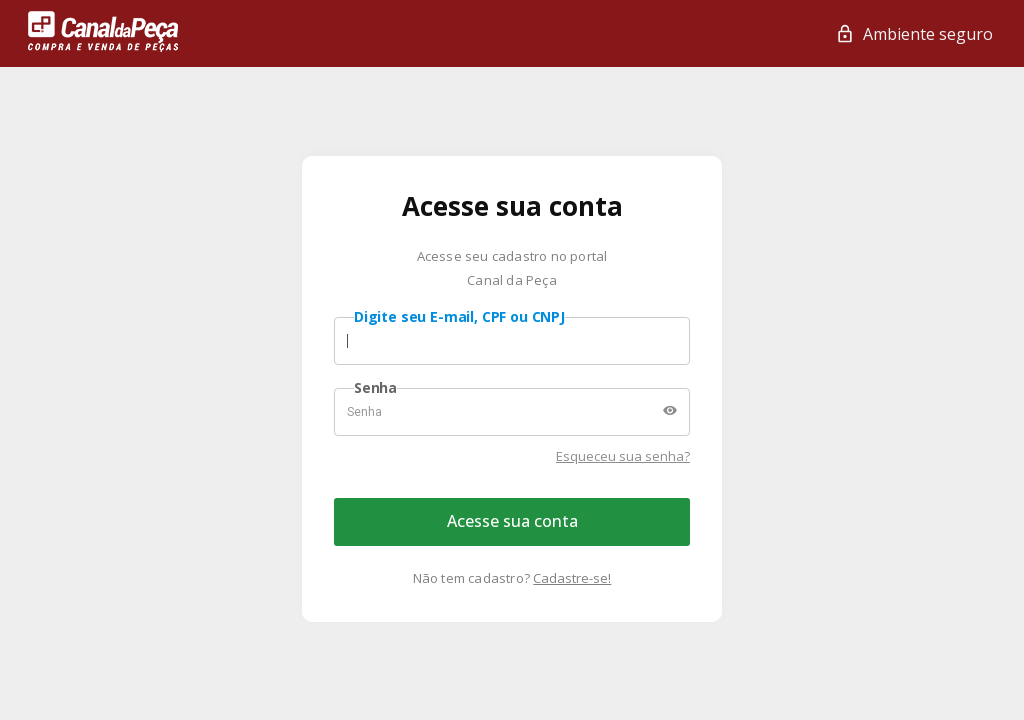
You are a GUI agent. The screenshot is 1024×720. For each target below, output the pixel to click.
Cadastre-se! (572, 578)
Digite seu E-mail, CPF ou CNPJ (459, 317)
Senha (375, 388)
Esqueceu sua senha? (623, 456)
